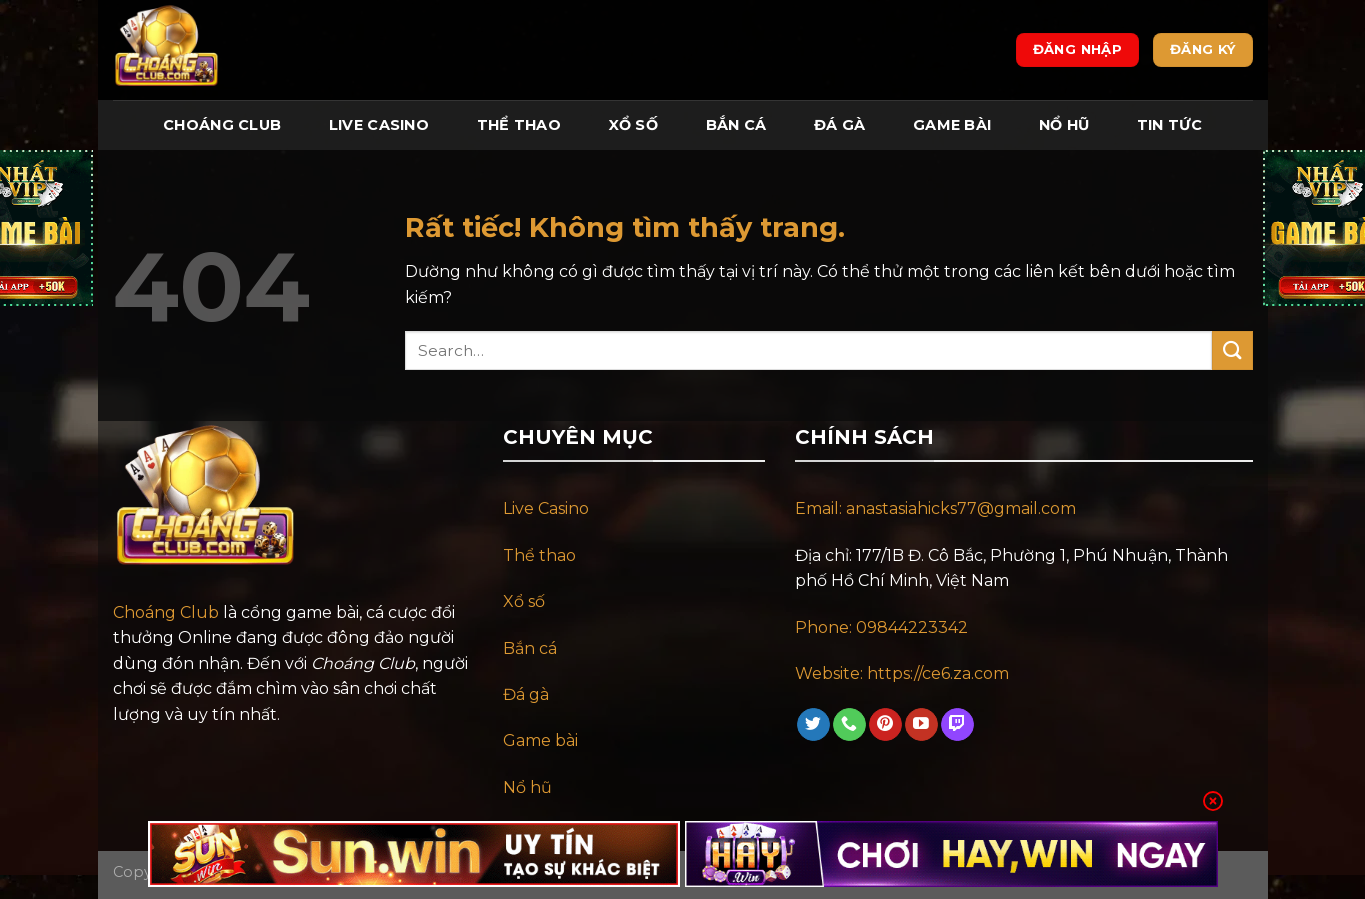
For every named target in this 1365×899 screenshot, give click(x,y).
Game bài (540, 740)
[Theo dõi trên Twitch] (957, 725)
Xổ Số (633, 125)
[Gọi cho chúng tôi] (849, 725)
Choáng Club (222, 125)
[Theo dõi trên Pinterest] (885, 725)
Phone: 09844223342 (881, 627)
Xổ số (524, 601)
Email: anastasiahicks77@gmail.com (935, 508)
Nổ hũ (527, 787)
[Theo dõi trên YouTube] (921, 725)
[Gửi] (1232, 350)
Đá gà (526, 694)
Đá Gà (839, 125)
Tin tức (1169, 125)
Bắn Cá (736, 125)
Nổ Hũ (1064, 125)
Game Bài (952, 125)
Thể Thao (519, 125)
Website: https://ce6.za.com (904, 673)
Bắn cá (530, 648)
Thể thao (539, 555)
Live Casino (379, 125)
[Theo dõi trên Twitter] (813, 725)
